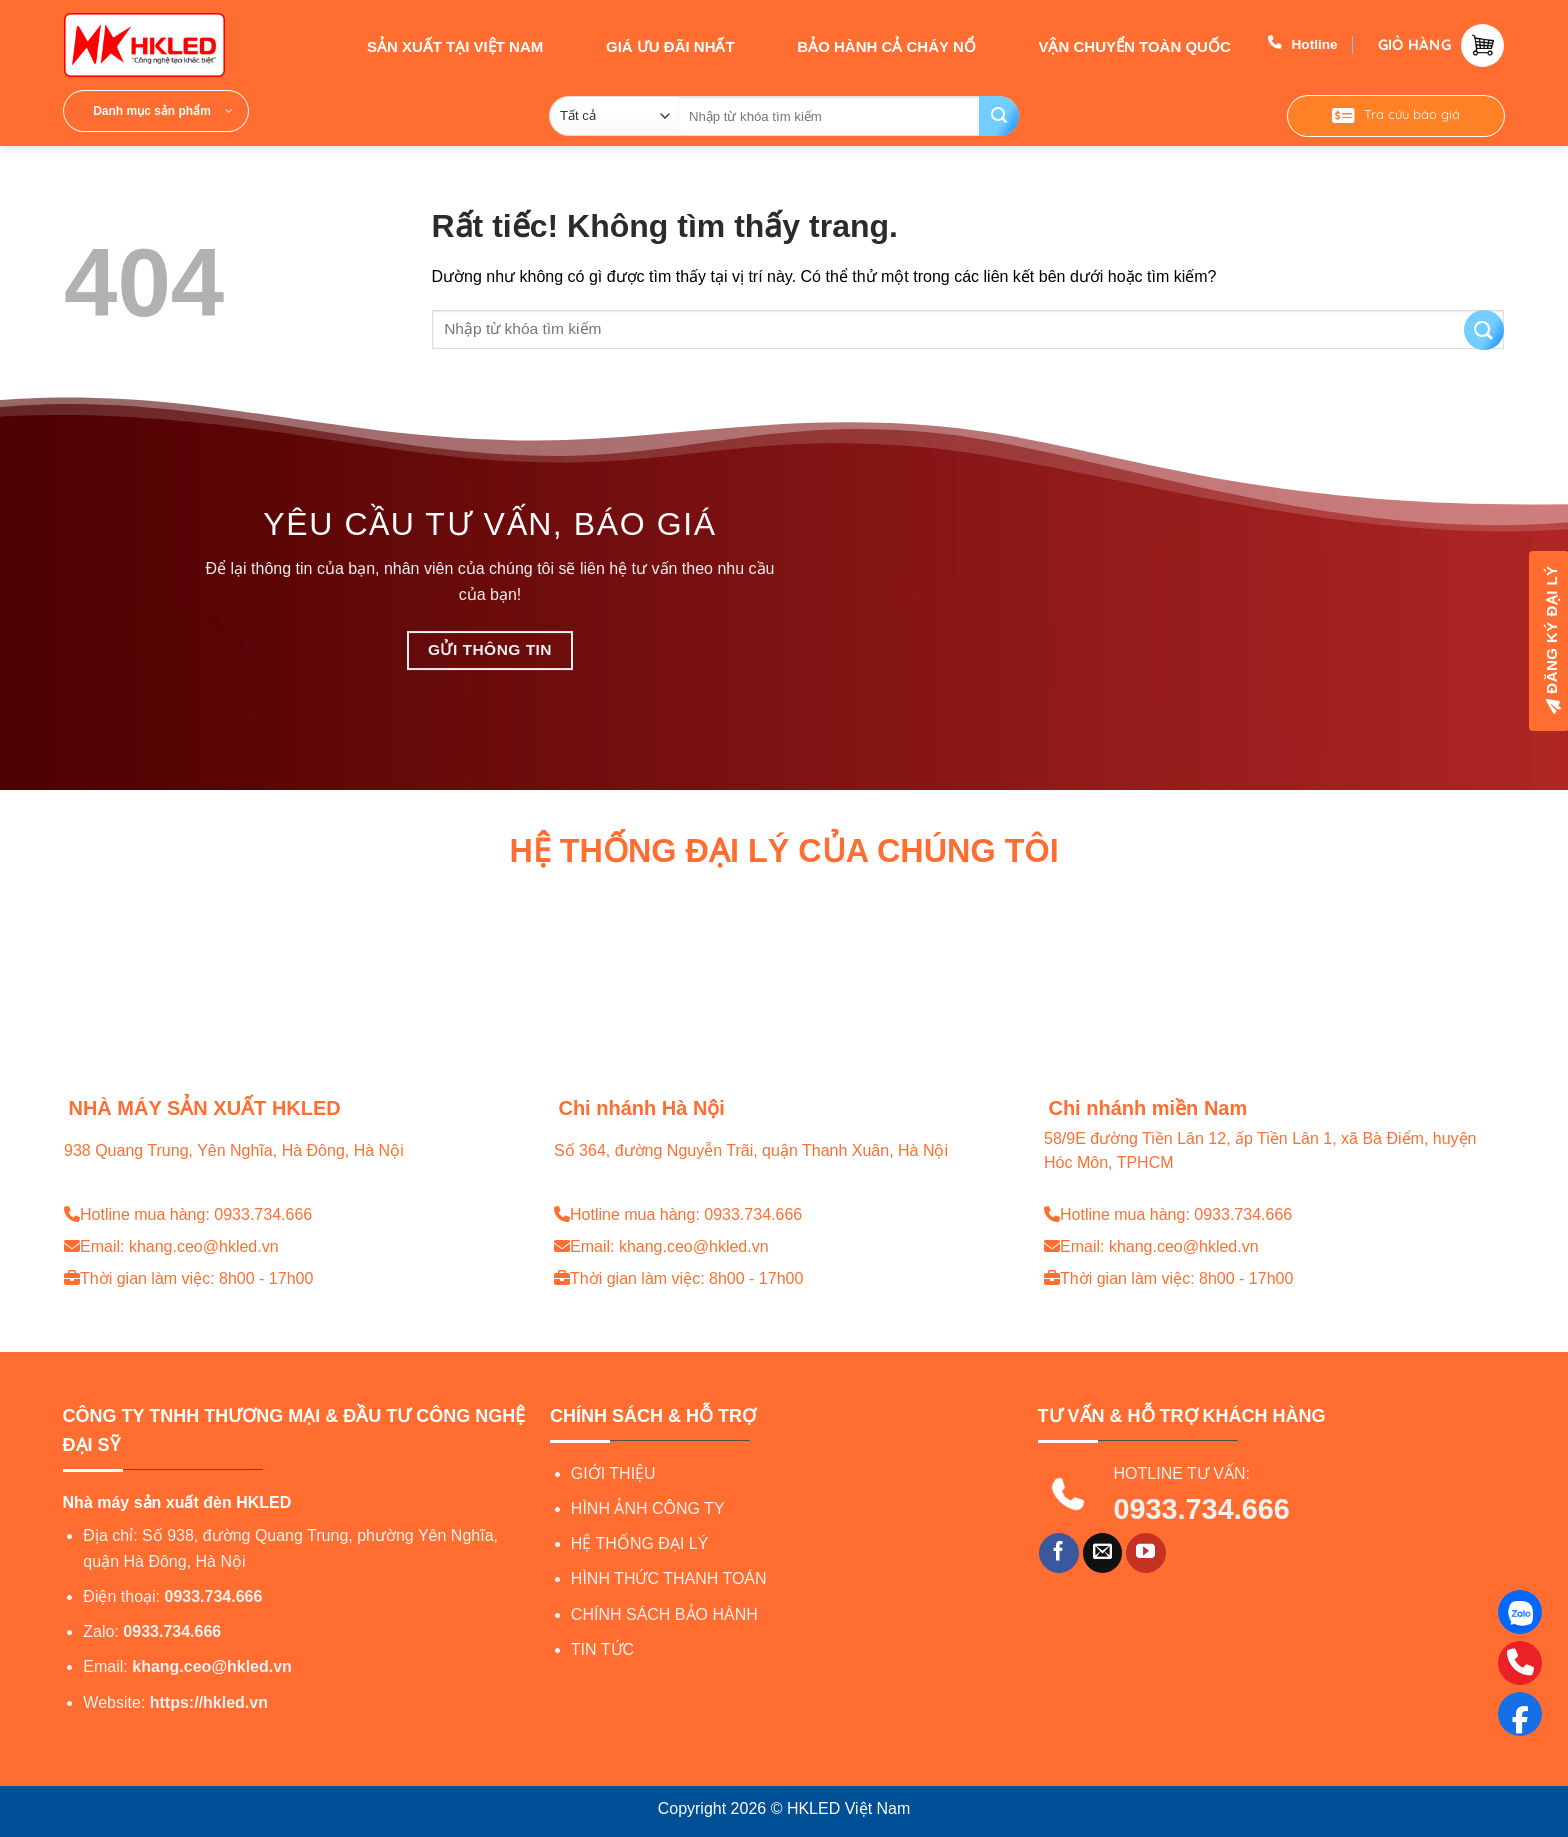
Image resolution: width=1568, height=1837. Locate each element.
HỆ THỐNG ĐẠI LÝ (640, 1543)
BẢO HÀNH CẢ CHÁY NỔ (868, 45)
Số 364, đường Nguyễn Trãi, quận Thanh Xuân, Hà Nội (751, 1150)
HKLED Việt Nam (848, 1808)
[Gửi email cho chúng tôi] (1103, 1553)
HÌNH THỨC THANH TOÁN (669, 1578)
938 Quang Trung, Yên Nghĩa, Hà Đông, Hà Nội (234, 1150)
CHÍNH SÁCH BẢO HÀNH (664, 1614)
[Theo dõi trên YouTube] (1146, 1553)
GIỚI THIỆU (613, 1473)
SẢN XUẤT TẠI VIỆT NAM (437, 45)
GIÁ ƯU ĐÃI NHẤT (652, 45)
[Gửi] (999, 116)
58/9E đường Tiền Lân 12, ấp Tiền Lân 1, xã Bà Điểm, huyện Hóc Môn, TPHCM (1260, 1151)
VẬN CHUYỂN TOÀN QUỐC (1116, 45)
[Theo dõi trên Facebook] (1059, 1553)
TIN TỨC (602, 1649)
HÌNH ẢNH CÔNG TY (648, 1508)
